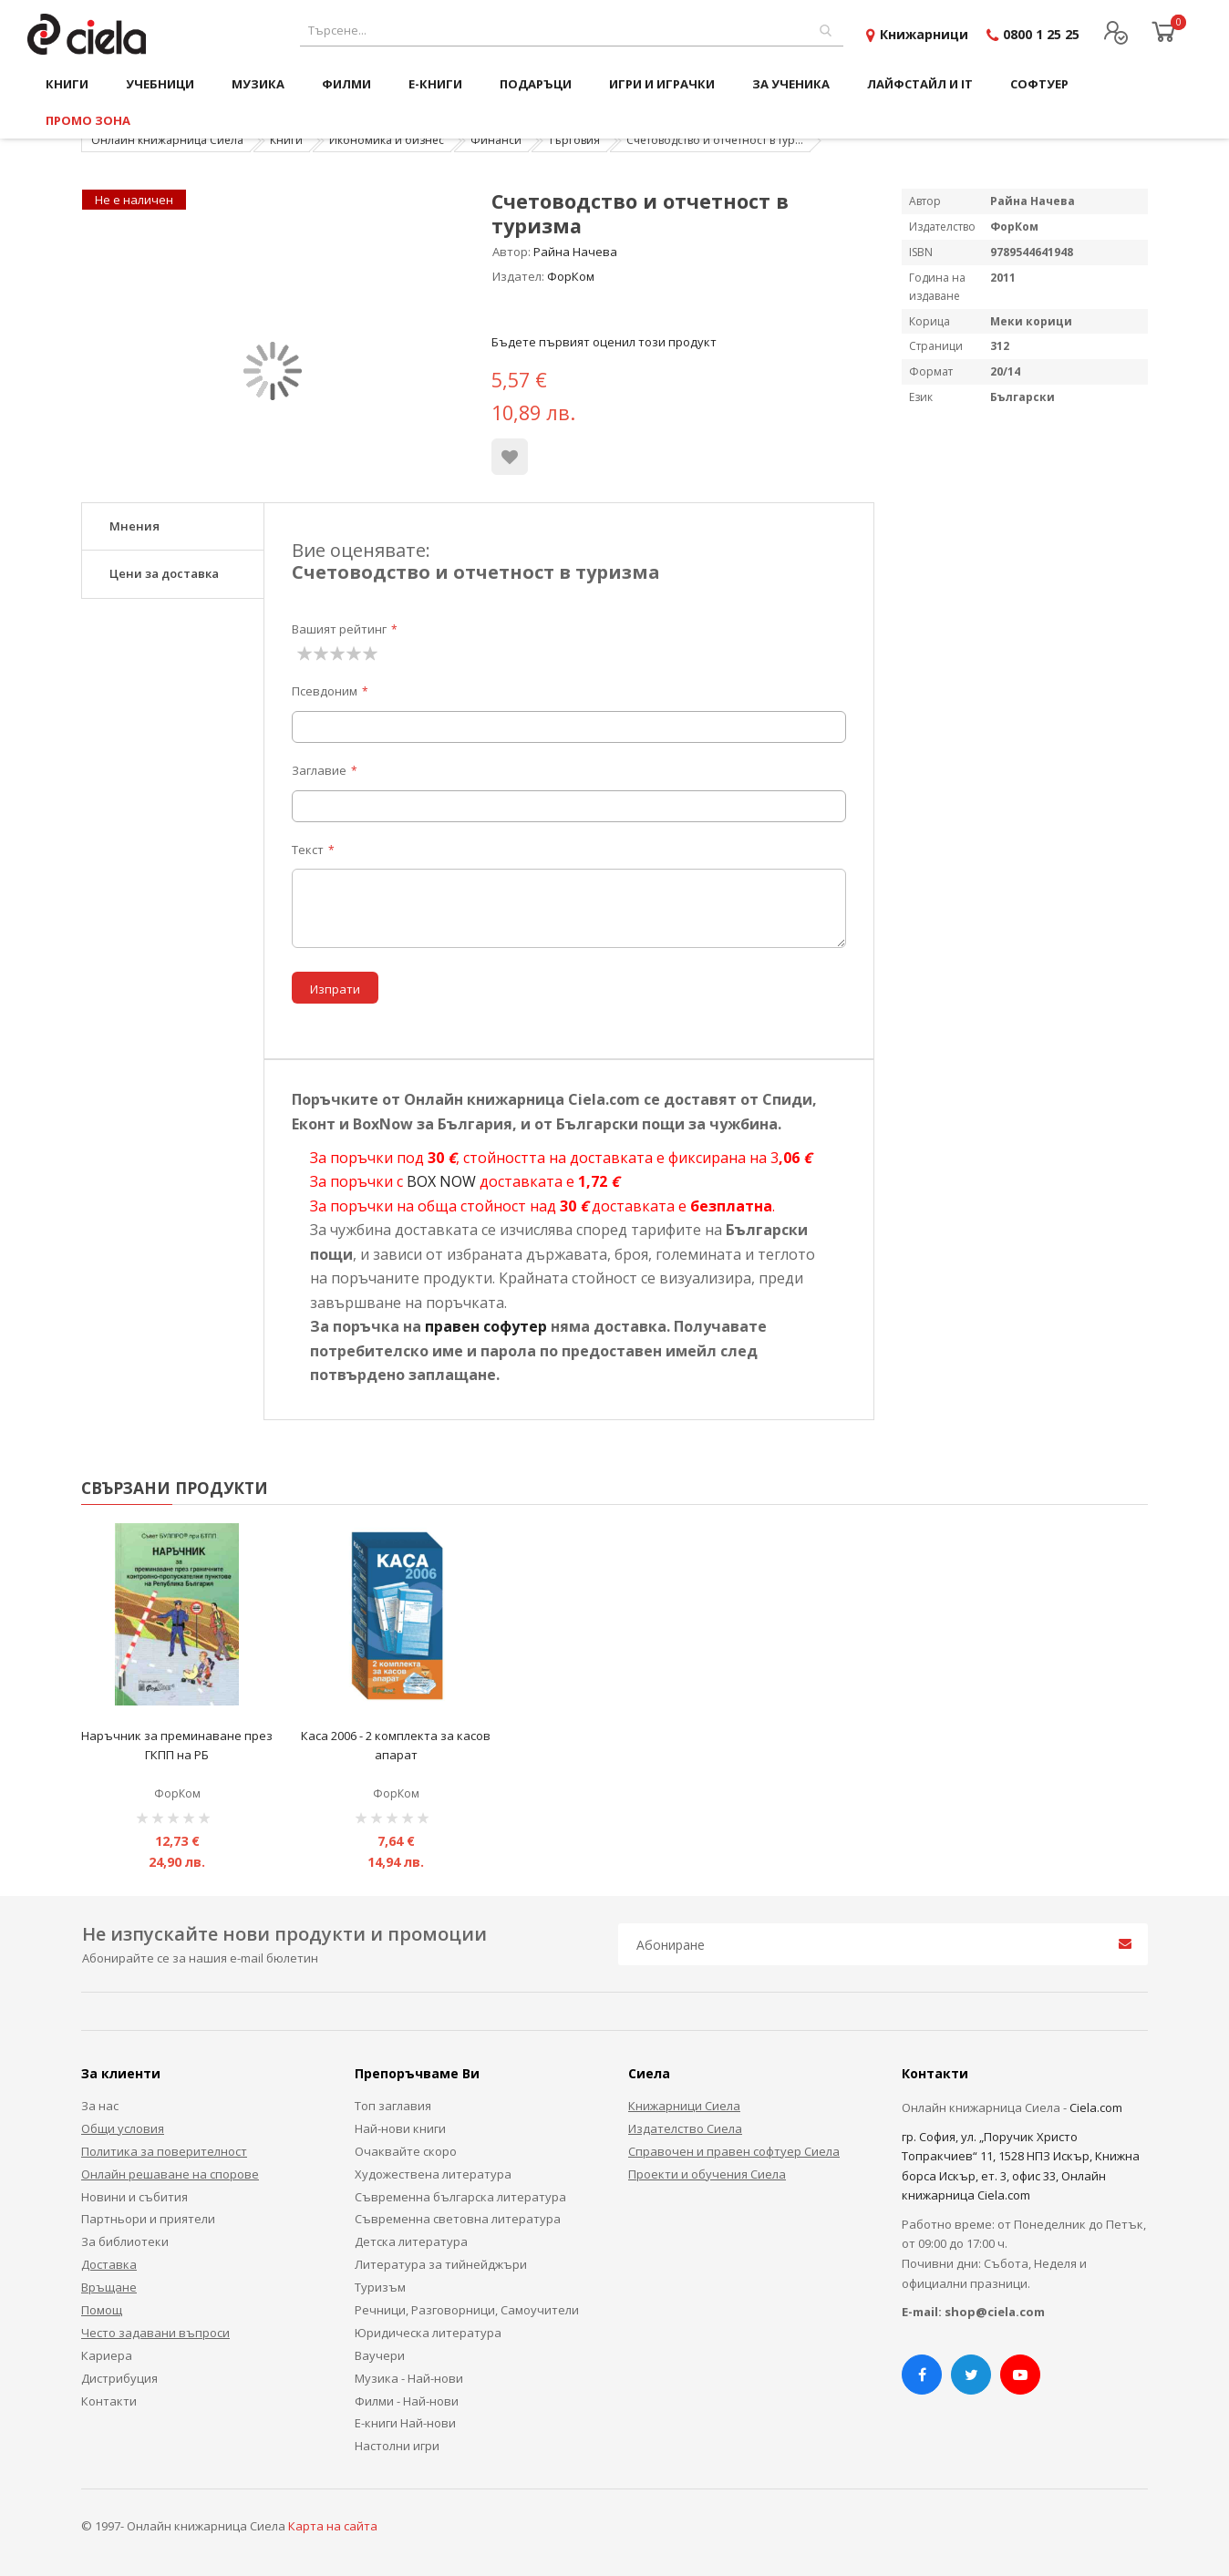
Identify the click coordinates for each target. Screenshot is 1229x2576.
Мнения (134, 526)
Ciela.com (1095, 2107)
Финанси (496, 140)
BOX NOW (441, 1181)
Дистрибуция (119, 2378)
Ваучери (380, 2355)
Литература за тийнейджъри (441, 2264)
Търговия (574, 140)
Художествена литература (433, 2174)
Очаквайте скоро (406, 2151)
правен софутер (486, 1326)
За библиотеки (125, 2241)
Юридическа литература (428, 2332)
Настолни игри (397, 2445)
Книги (286, 140)
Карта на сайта (332, 2526)
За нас (100, 2105)
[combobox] (571, 30)
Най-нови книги (400, 2128)
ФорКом (570, 276)
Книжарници (924, 34)
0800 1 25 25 (1041, 34)
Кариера (106, 2355)
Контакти (109, 2401)
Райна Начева (575, 251)
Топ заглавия (393, 2105)
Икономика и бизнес (386, 140)
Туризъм (380, 2287)
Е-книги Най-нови (405, 2423)
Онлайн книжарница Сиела (167, 140)
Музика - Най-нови (409, 2378)
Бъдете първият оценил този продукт (604, 342)
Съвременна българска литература (460, 2197)
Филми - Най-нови (407, 2401)
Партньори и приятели (148, 2218)
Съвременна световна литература (458, 2218)
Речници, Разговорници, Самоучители (467, 2310)
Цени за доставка (164, 573)
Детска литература (411, 2241)
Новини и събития (134, 2197)
